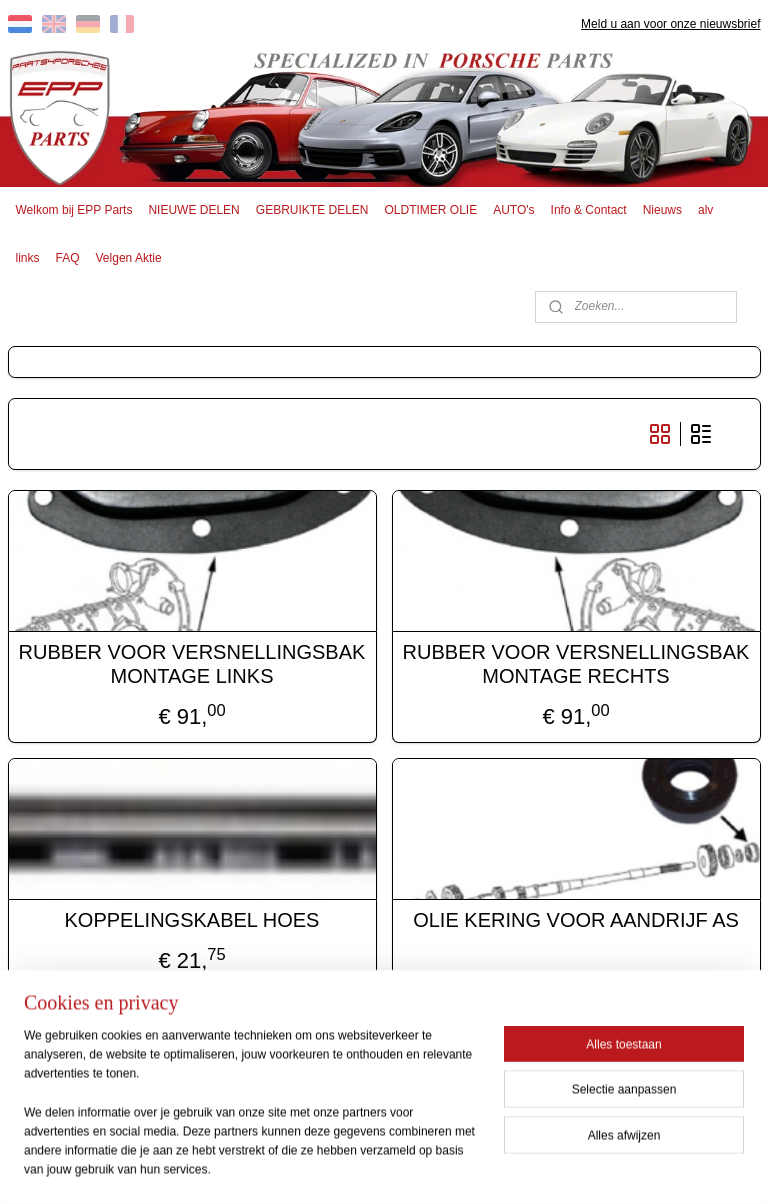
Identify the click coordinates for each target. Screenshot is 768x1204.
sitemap (319, 1167)
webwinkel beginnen (420, 1167)
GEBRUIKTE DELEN (312, 210)
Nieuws (662, 210)
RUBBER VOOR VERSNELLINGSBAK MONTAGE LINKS (192, 663)
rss (354, 1167)
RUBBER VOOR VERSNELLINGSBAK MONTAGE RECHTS (576, 663)
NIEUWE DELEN (193, 210)
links (28, 258)
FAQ (68, 258)
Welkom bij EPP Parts (74, 210)
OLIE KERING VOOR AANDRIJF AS (576, 919)
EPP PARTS (312, 1074)
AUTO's (513, 210)
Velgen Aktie (129, 258)
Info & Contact (589, 210)
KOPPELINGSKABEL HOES (192, 919)
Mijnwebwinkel (575, 1167)
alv (705, 210)
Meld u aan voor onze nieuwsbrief (670, 24)
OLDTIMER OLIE (431, 210)
